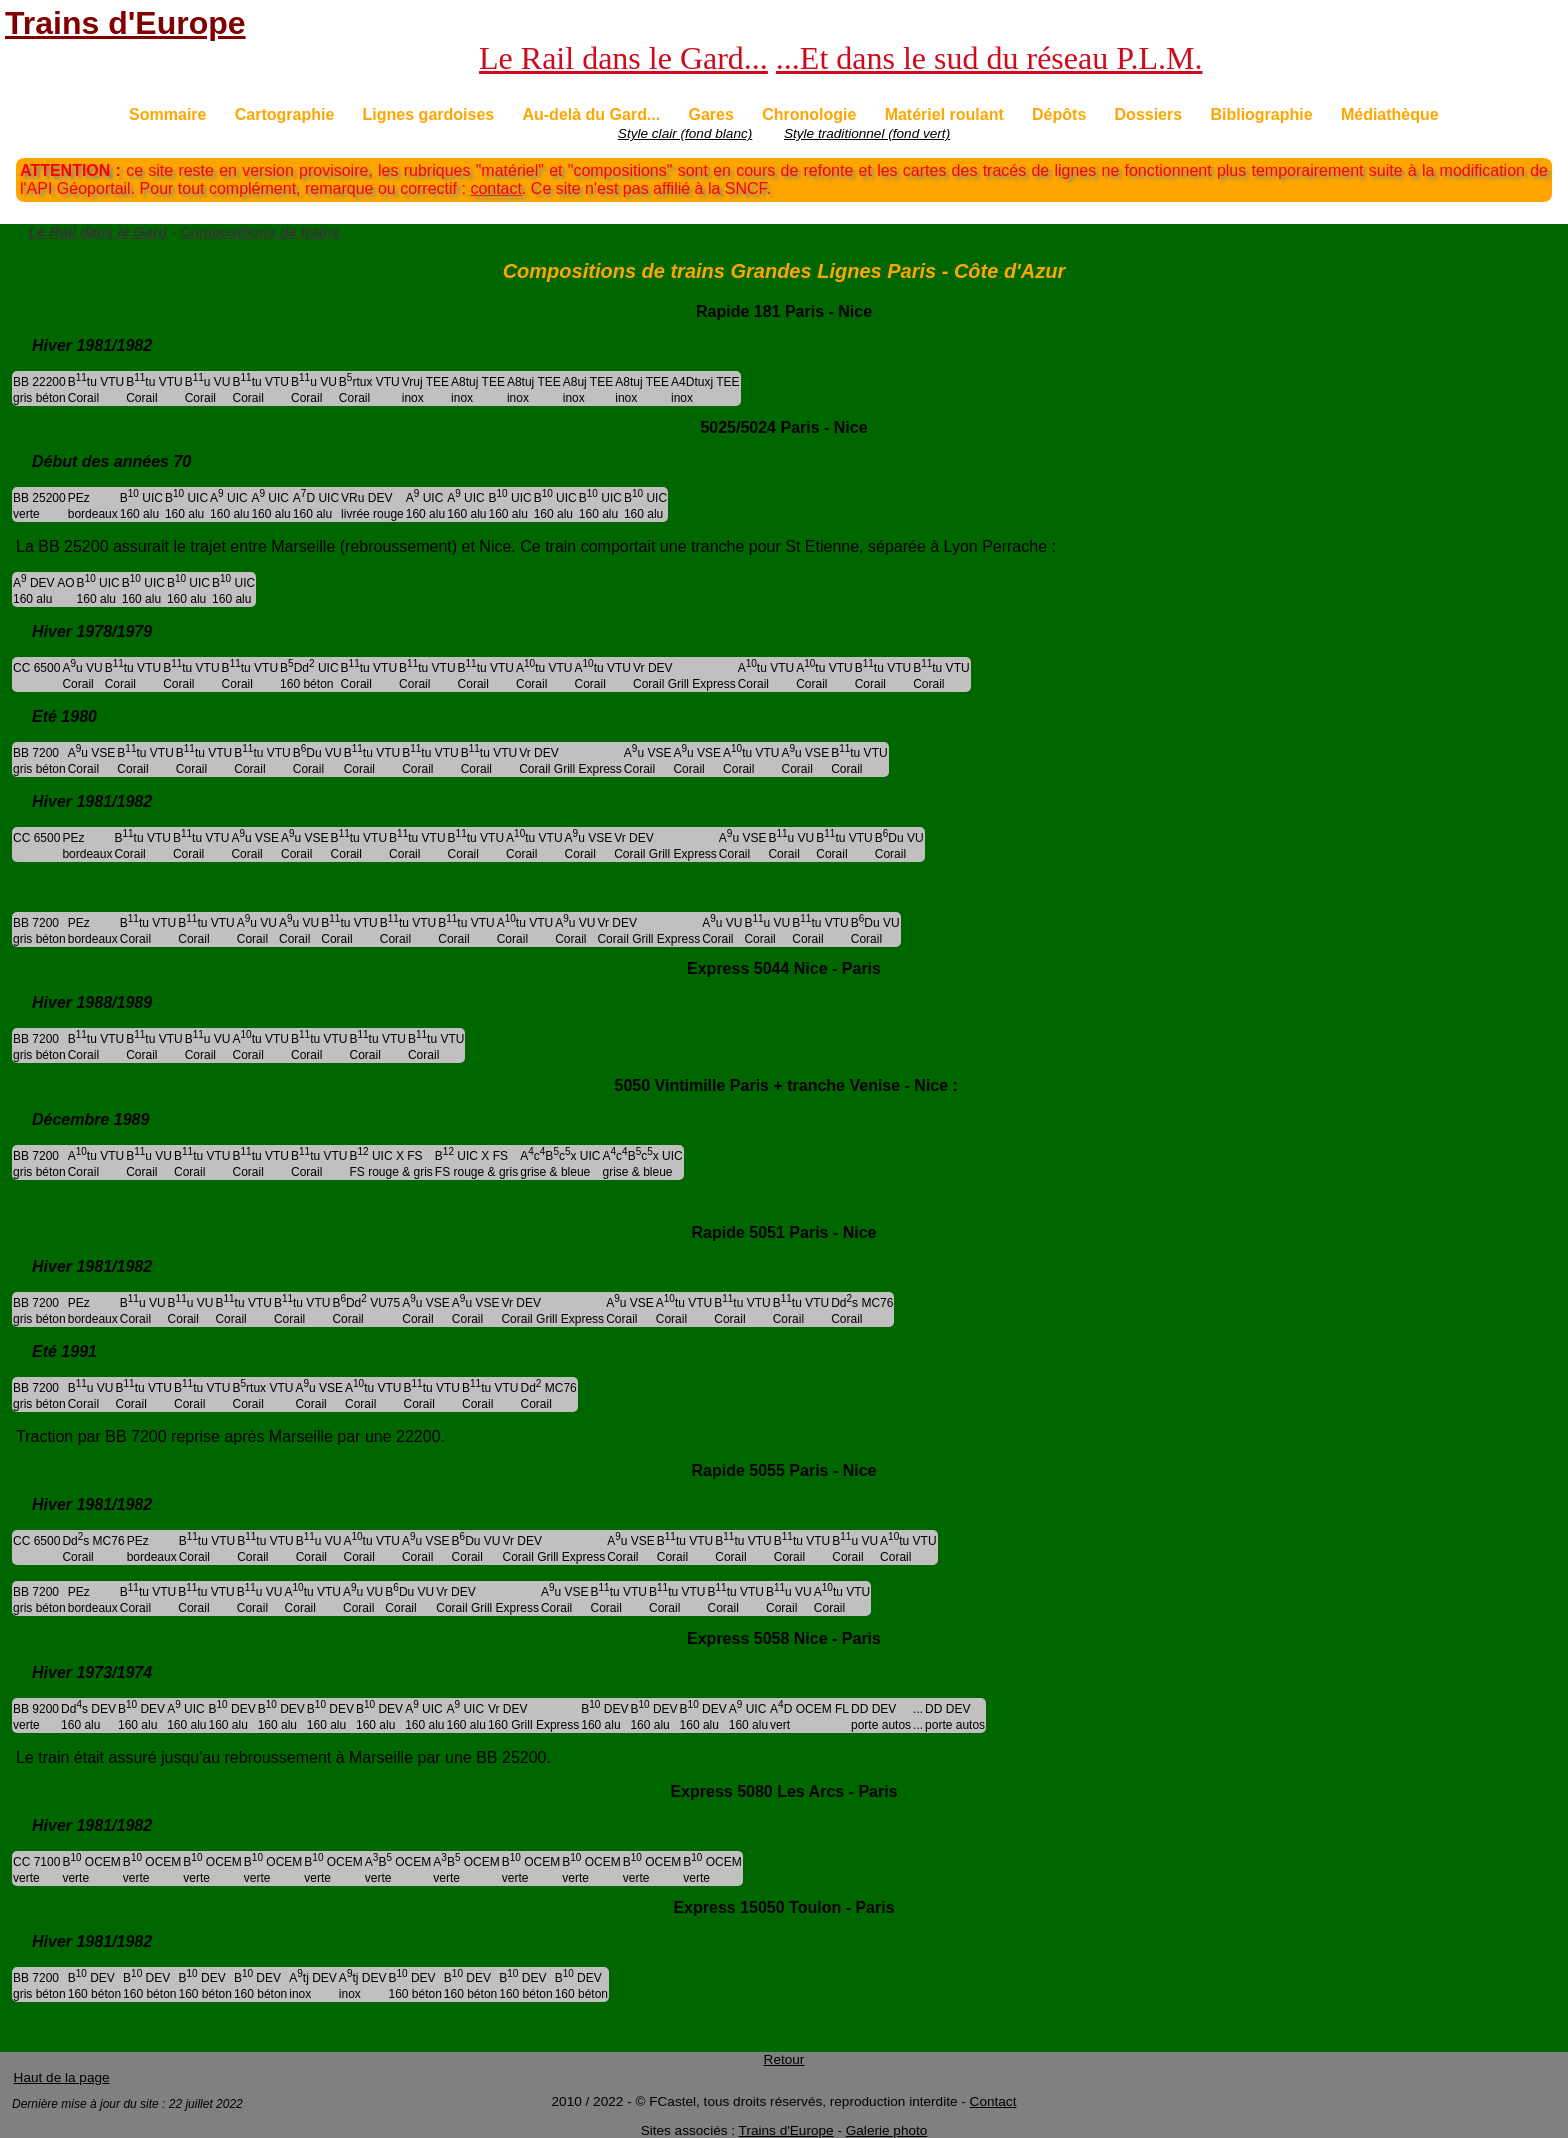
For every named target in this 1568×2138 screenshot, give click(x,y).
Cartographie (285, 114)
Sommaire (167, 114)
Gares (711, 114)
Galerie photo (887, 2130)
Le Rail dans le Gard (98, 232)
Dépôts (1059, 114)
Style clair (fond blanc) (685, 133)
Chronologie (809, 114)
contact (496, 188)
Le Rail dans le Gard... (623, 58)
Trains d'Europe (125, 23)
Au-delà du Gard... (591, 114)
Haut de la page (62, 2077)
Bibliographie (1261, 114)
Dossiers (1149, 114)
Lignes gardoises (429, 114)
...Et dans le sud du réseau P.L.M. (989, 58)
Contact (993, 2101)
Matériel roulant (944, 114)
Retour (784, 2059)
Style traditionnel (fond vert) (867, 133)
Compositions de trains (260, 232)
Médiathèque (1390, 114)
